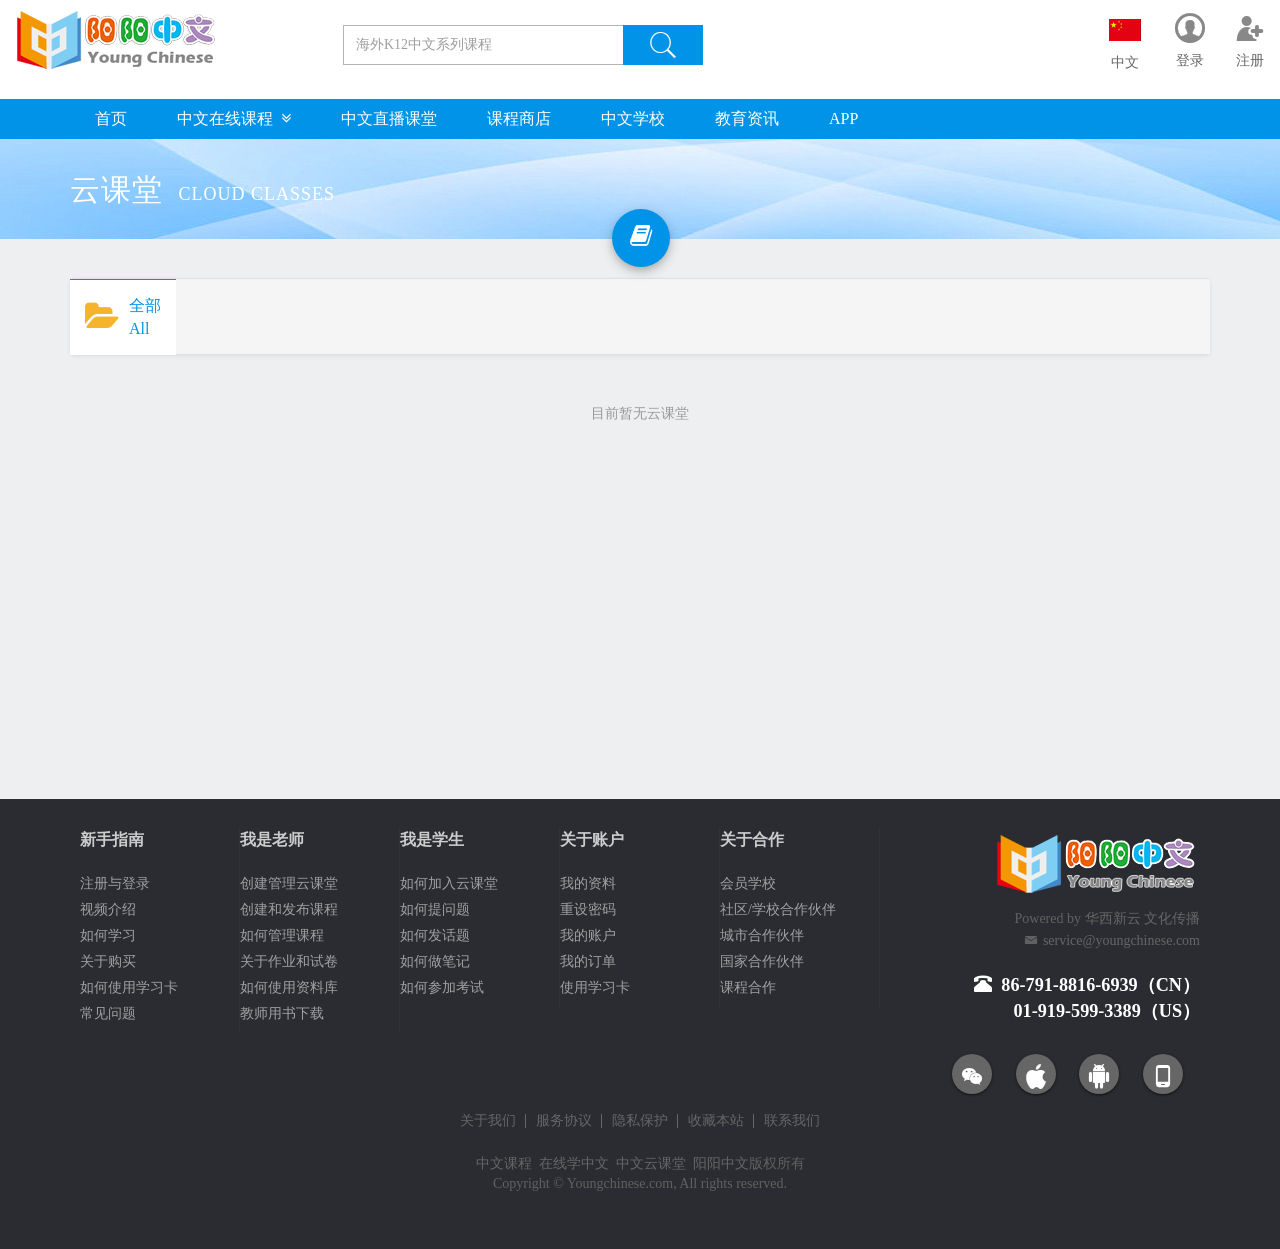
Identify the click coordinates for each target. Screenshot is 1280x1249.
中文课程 (504, 1163)
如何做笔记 (435, 961)
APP (843, 118)
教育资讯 (747, 118)
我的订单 (588, 961)
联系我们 (792, 1121)
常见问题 (108, 1013)
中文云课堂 (651, 1163)
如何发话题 (435, 935)
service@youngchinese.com (1121, 940)
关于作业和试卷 (289, 961)
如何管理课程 (282, 935)
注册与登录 (115, 883)
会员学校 (748, 883)
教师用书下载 (282, 1013)
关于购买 (108, 961)
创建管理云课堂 (289, 883)
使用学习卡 (595, 987)
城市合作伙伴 (762, 935)
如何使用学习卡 (129, 987)
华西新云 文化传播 (1143, 918)
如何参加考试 (442, 987)
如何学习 (108, 935)
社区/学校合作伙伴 (778, 909)
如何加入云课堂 (449, 883)
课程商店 (519, 118)
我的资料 (588, 883)
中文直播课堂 (389, 118)
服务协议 (564, 1121)
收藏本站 (716, 1121)
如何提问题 (435, 909)
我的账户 (588, 935)
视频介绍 (108, 909)
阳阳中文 (721, 1163)
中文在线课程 (234, 118)
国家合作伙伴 (762, 961)
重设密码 (588, 909)
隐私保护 (640, 1121)
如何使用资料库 (289, 987)
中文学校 (633, 118)
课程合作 (748, 987)
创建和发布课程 (289, 909)
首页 (111, 118)
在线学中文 (574, 1163)
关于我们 (488, 1121)
